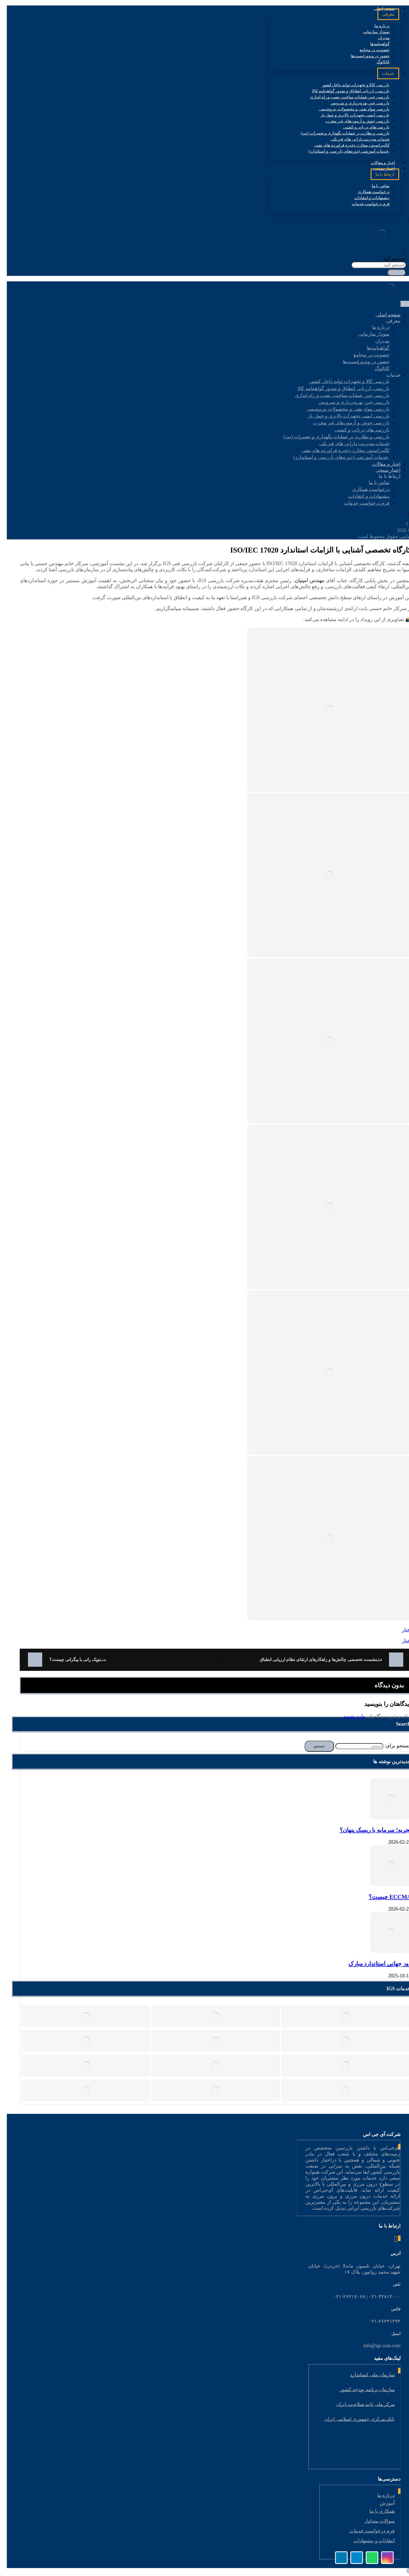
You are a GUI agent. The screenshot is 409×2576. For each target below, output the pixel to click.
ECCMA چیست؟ (385, 1897)
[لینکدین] (393, 521)
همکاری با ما (377, 2511)
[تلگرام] (376, 521)
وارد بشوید (350, 1716)
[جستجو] (392, 272)
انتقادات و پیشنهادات (369, 2540)
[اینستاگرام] (385, 521)
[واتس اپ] (402, 524)
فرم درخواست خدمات (367, 2531)
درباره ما (381, 2495)
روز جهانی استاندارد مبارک (375, 1963)
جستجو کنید (390, 258)
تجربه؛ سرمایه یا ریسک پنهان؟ (371, 1830)
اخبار (402, 1629)
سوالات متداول (375, 2521)
